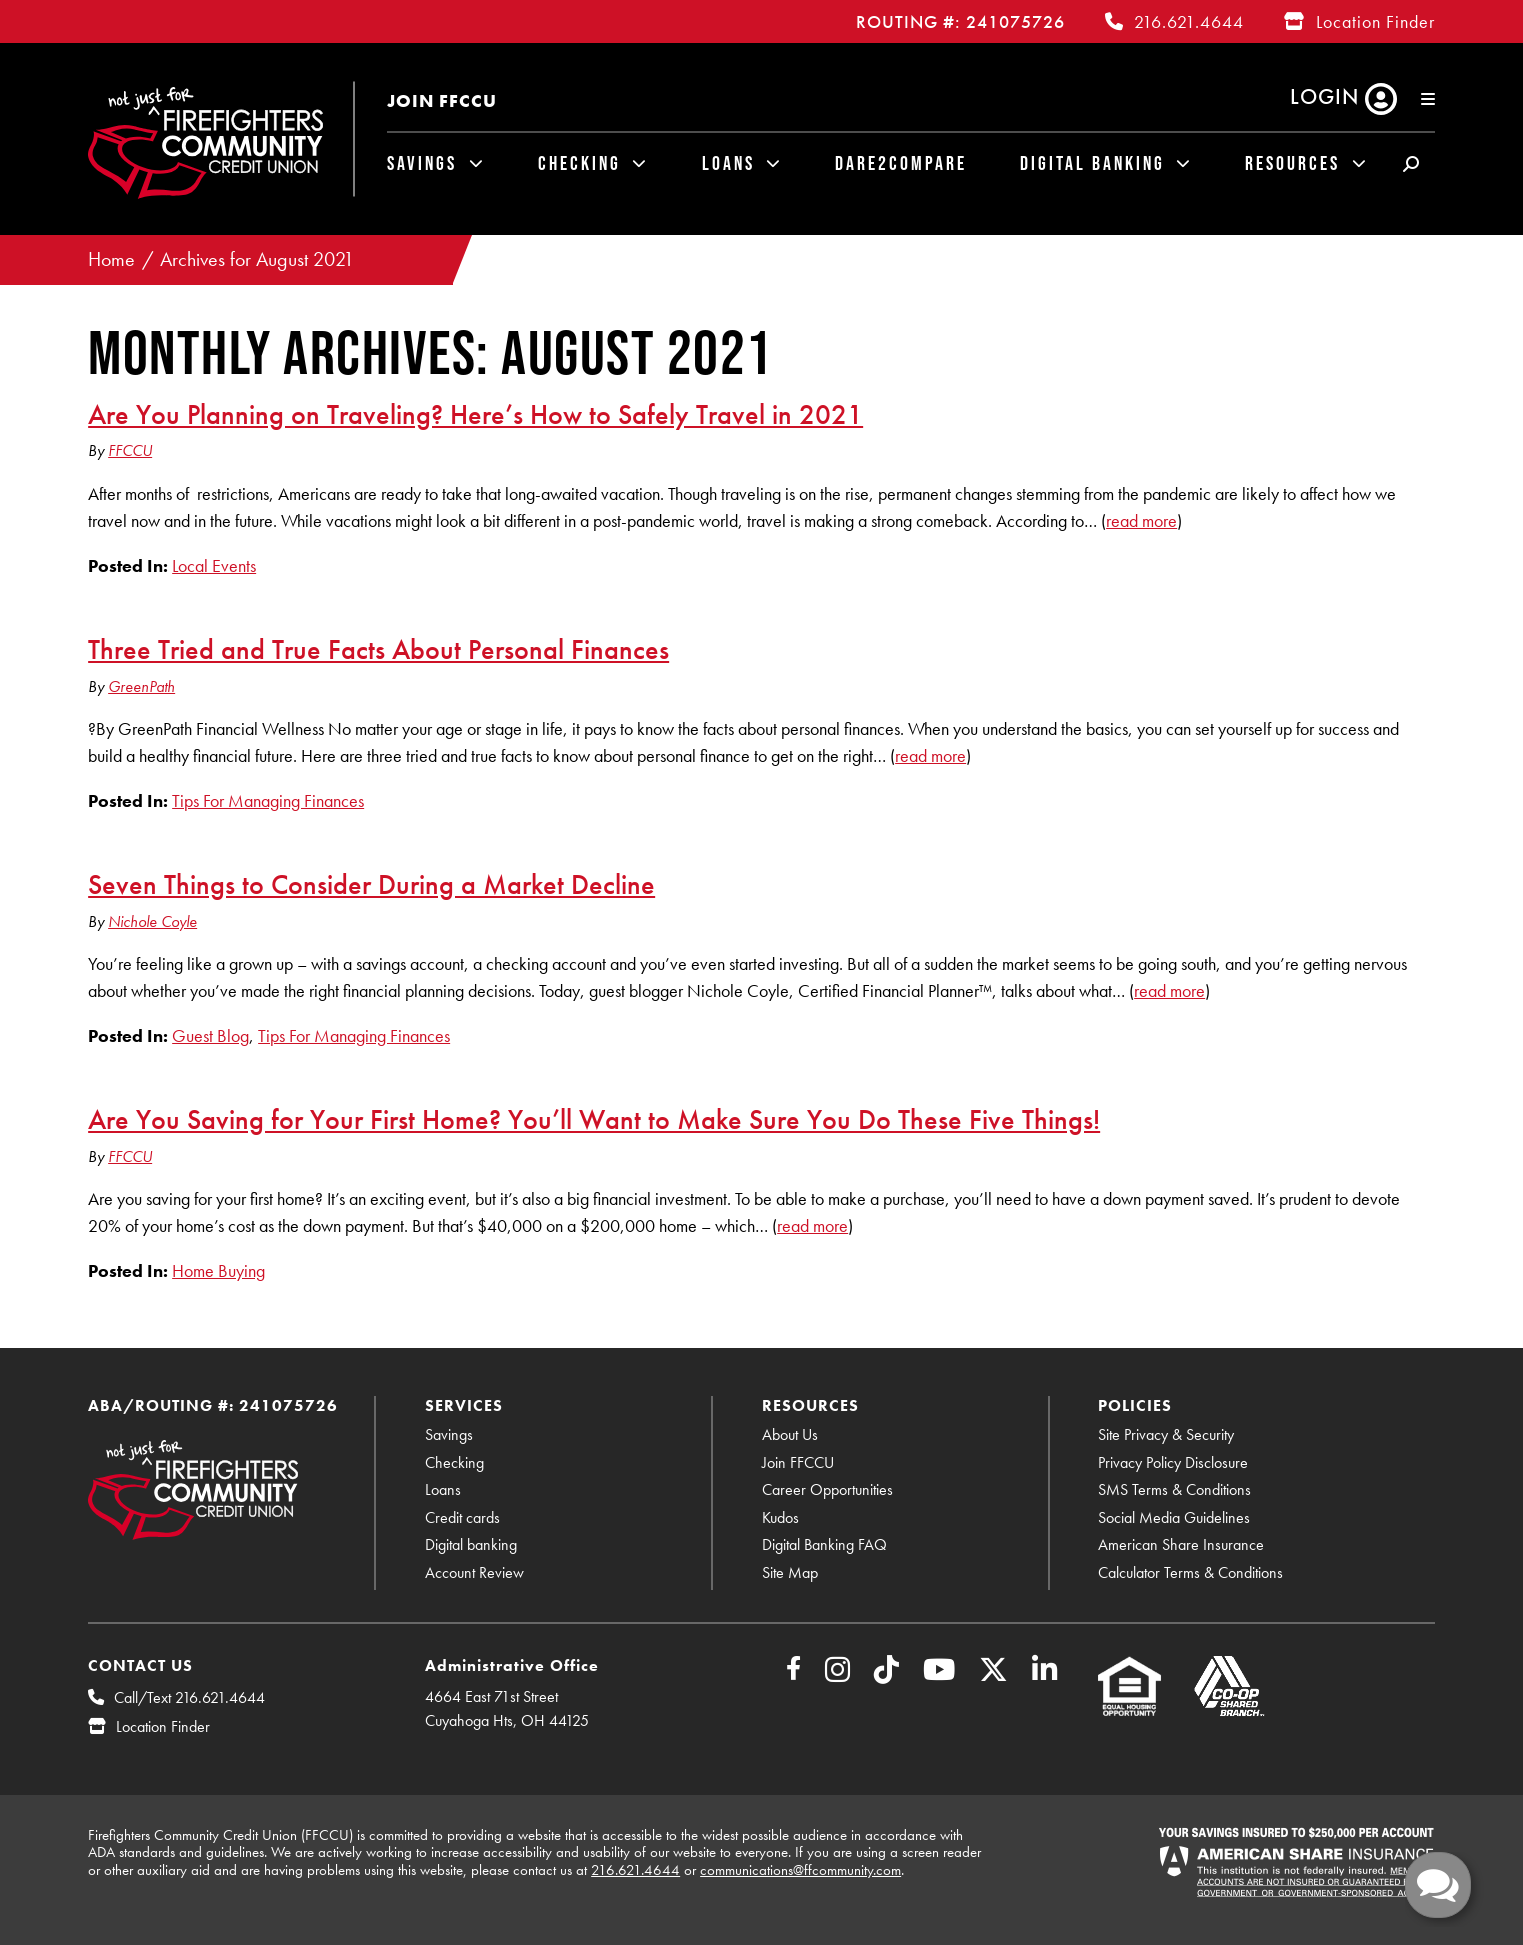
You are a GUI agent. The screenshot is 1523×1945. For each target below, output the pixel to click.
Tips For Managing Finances (268, 800)
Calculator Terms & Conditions (1190, 1572)
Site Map (790, 1572)
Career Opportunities (827, 1489)
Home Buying (218, 1270)
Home (111, 259)
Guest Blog (210, 1035)
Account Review (474, 1572)
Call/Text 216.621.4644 (189, 1697)
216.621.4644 (1189, 21)
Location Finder (1375, 21)
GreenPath (141, 686)
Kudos (780, 1517)
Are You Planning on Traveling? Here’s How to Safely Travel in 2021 (475, 414)
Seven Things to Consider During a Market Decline (371, 884)
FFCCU (130, 450)
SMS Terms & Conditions (1174, 1489)
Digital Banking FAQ (824, 1544)
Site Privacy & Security (1166, 1434)
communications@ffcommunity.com (800, 1870)
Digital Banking (1092, 163)
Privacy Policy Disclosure (1173, 1462)
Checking (579, 163)
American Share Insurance (1181, 1544)
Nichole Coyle (152, 921)
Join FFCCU (442, 100)
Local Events (214, 565)
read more (1141, 520)
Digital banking (471, 1544)
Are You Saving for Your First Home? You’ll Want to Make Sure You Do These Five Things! (594, 1119)
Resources (1292, 163)
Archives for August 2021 (257, 259)
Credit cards (462, 1517)
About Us (790, 1434)
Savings (422, 163)
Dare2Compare (901, 163)
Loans (728, 163)
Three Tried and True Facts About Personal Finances (378, 649)
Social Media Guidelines (1174, 1517)
